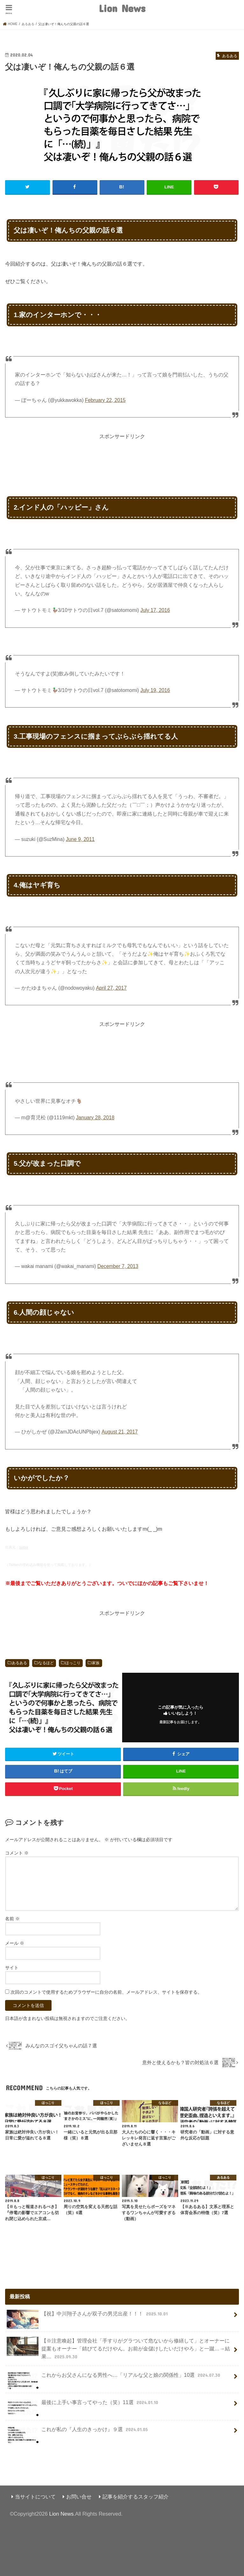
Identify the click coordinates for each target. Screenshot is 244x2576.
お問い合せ (79, 2496)
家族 (96, 1662)
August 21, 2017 (119, 1431)
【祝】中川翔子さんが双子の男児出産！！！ (88, 2315)
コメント (17, 1852)
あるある (19, 1662)
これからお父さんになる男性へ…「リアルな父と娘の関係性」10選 (114, 2377)
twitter (23, 1547)
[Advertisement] (122, 454)
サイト (11, 1967)
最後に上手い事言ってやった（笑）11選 (83, 2404)
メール (14, 1942)
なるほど (46, 1662)
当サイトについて (35, 2496)
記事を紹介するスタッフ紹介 (135, 2496)
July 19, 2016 (155, 690)
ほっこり (72, 1662)
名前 (12, 1918)
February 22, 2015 (105, 400)
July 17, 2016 (155, 610)
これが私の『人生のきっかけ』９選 (78, 2431)
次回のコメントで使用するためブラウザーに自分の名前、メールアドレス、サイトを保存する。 (106, 1991)
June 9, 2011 (80, 839)
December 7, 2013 (117, 1266)
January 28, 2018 (95, 1117)
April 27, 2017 (111, 987)
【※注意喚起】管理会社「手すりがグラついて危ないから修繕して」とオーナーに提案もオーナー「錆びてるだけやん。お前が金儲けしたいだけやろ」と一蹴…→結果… (118, 2348)
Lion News (122, 8)
